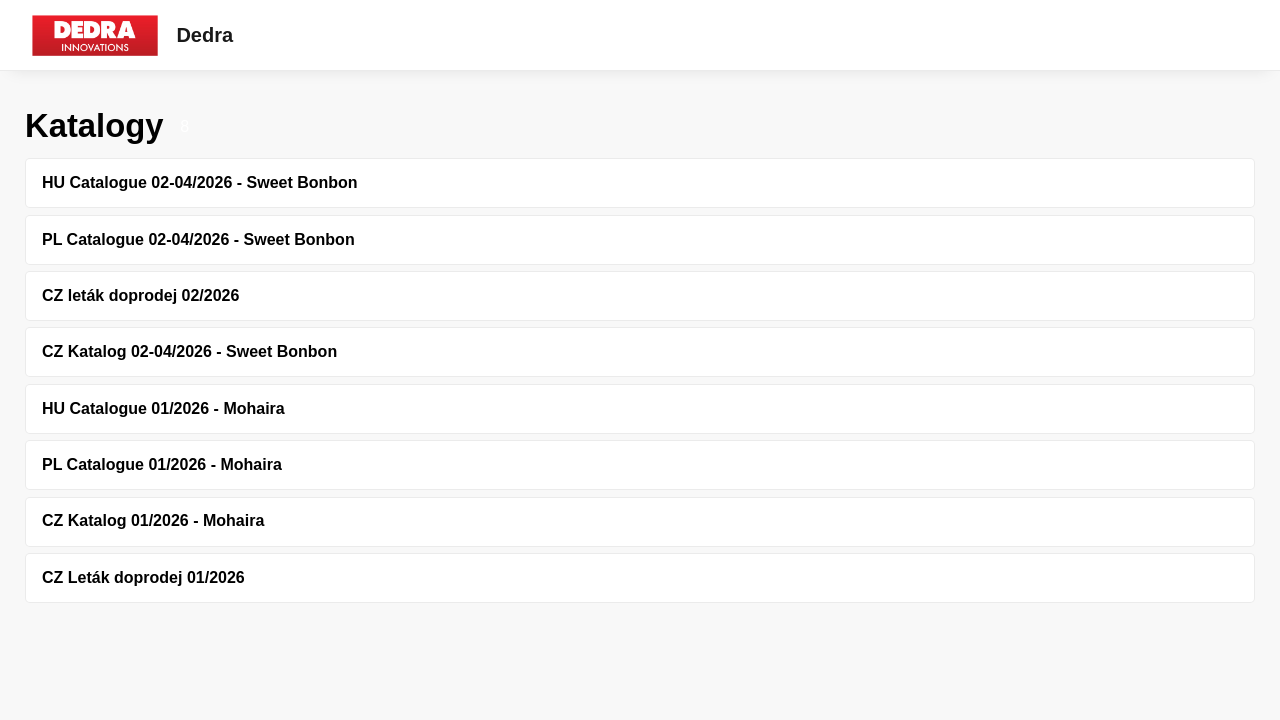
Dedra (204, 35)
